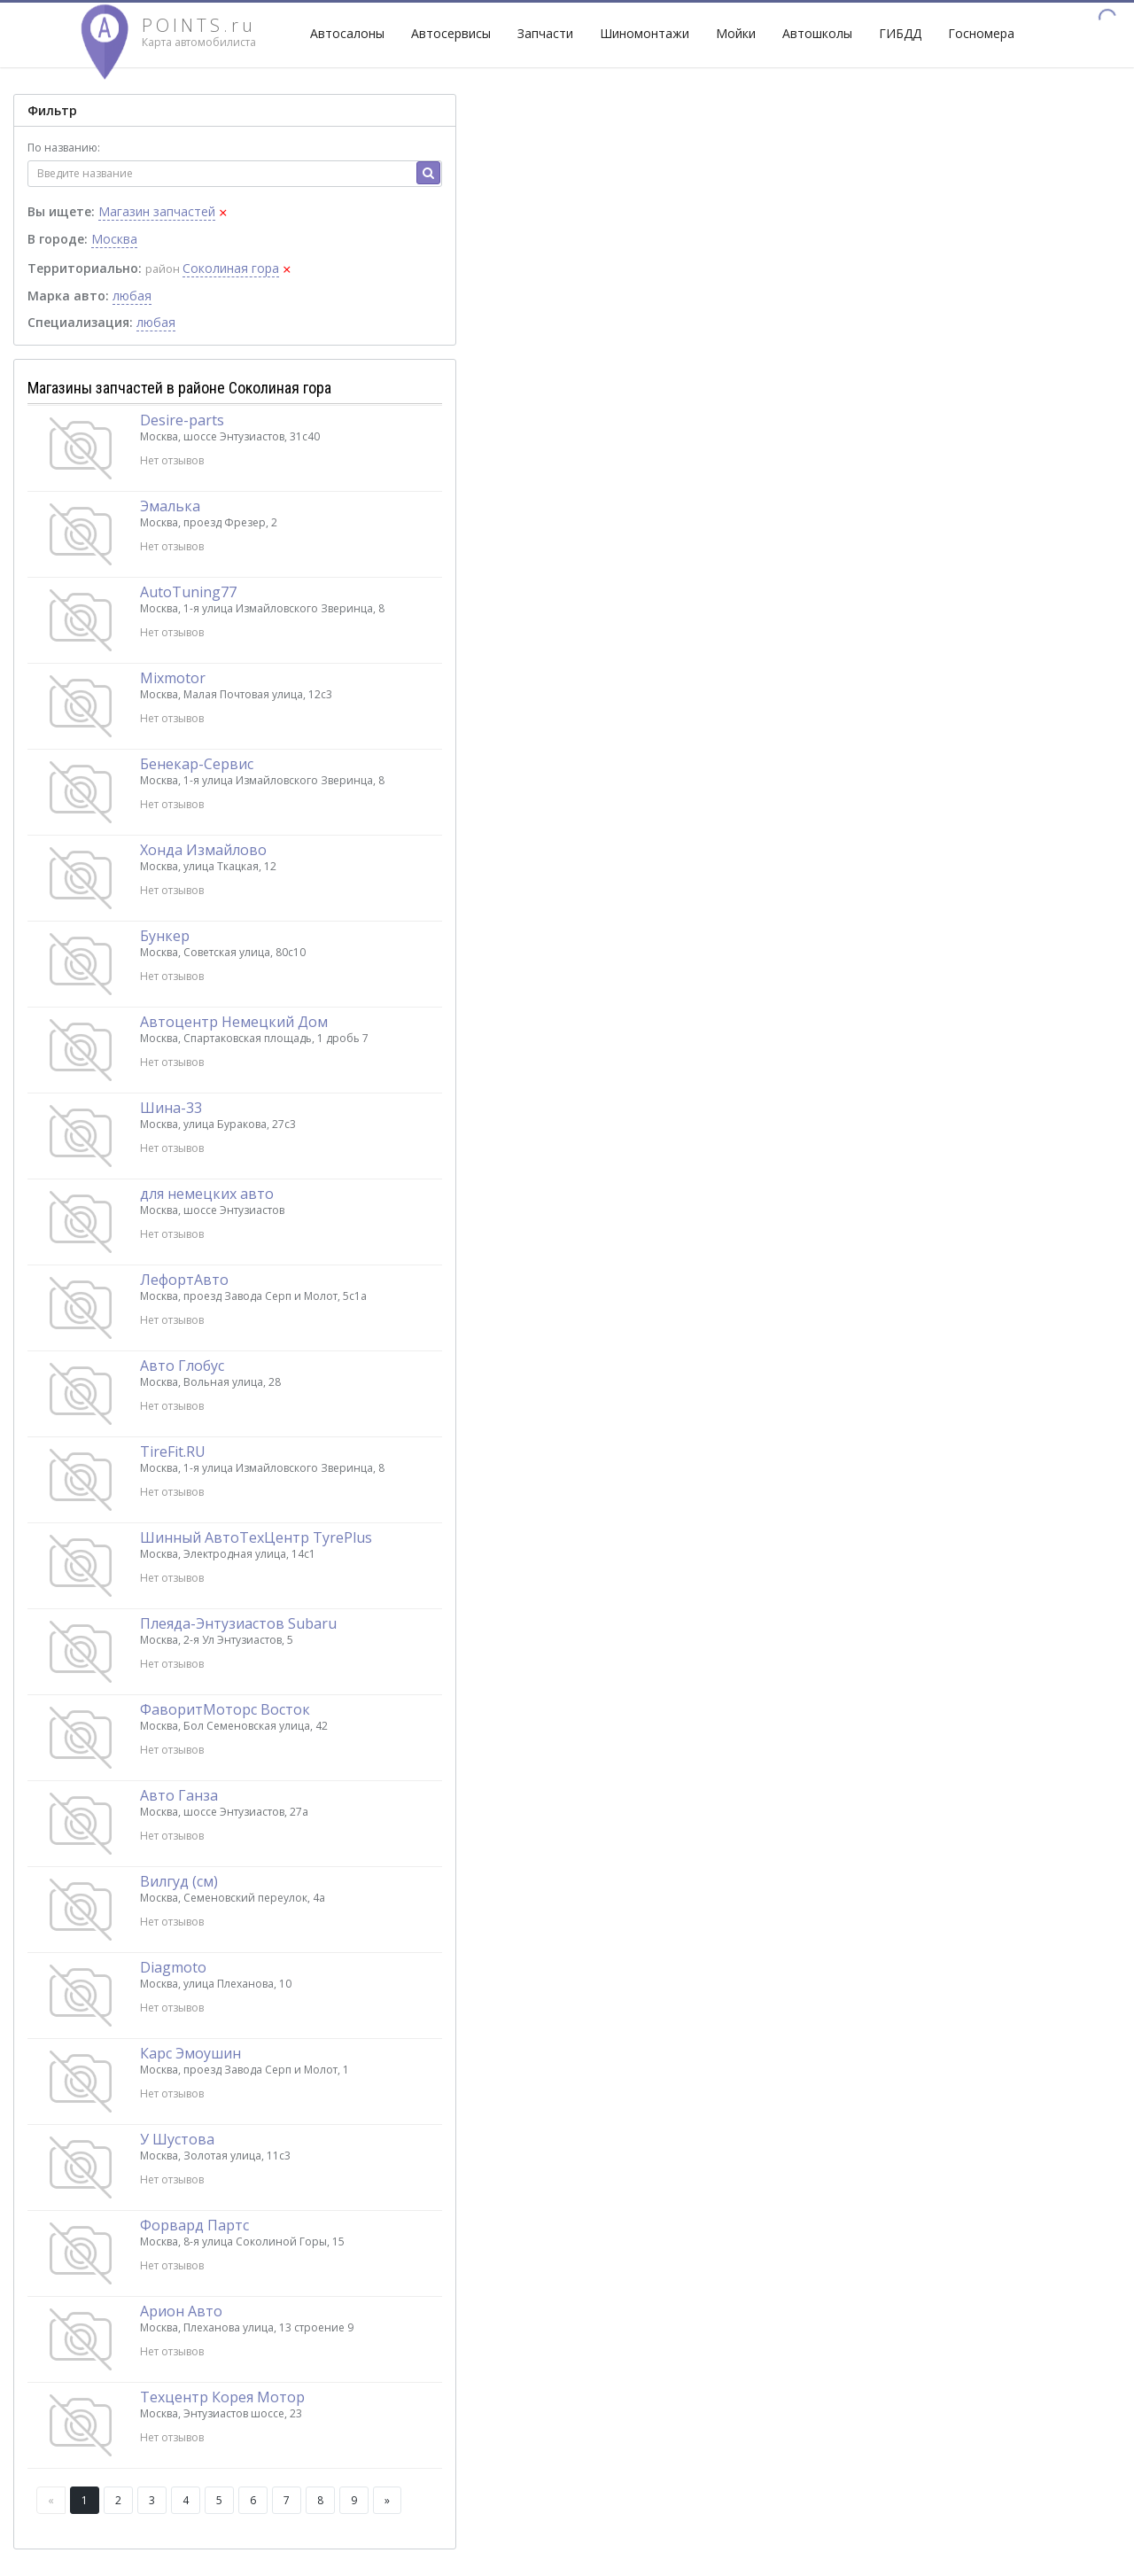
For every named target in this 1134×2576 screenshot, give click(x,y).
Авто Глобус (182, 1365)
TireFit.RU (173, 1451)
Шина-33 (171, 1107)
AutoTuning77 (188, 592)
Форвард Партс (194, 2225)
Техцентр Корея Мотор (222, 2397)
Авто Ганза (179, 1795)
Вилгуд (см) (179, 1881)
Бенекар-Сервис (196, 764)
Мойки (736, 33)
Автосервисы (451, 33)
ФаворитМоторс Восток (225, 1709)
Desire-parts (182, 420)
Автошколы (817, 33)
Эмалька (170, 506)
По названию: (63, 147)
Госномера (981, 33)
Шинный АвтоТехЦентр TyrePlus (256, 1537)
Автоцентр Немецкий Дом (234, 1021)
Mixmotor (173, 678)
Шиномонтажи (644, 33)
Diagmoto (173, 1967)
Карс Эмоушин (190, 2053)
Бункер (165, 936)
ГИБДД (900, 33)
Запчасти (545, 33)
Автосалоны (347, 33)
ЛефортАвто (184, 1279)
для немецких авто (207, 1193)
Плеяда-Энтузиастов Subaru (238, 1623)
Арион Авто (181, 2311)
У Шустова (177, 2139)
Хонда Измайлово (203, 850)
